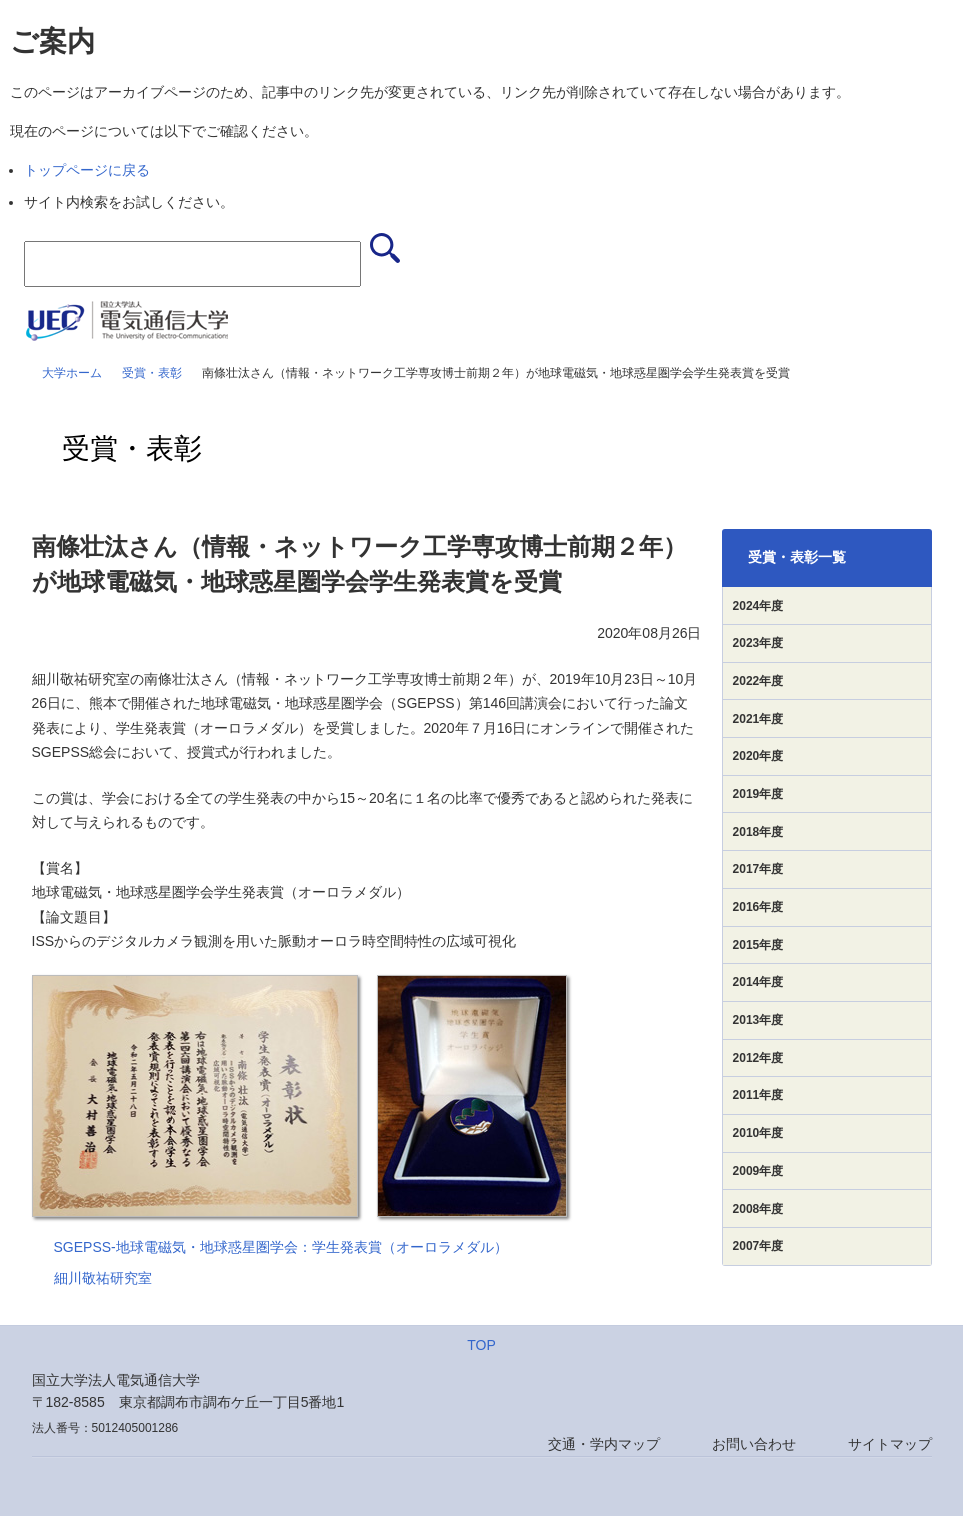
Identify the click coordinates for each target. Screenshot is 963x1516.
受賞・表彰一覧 (797, 557)
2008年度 (758, 1209)
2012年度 (758, 1058)
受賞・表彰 (152, 373)
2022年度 (758, 681)
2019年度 (758, 794)
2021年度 (758, 719)
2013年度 (758, 1020)
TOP (481, 1345)
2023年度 (758, 643)
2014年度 (758, 982)
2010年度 (758, 1133)
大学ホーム (72, 373)
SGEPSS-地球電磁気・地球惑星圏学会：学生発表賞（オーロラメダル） (281, 1247)
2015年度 (758, 945)
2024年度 (758, 606)
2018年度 (758, 832)
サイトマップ (890, 1444)
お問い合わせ (754, 1444)
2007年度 (758, 1246)
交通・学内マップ (604, 1444)
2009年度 (758, 1171)
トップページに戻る (87, 170)
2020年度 (758, 756)
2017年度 (758, 869)
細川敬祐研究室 (103, 1278)
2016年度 (758, 907)
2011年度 (758, 1095)
